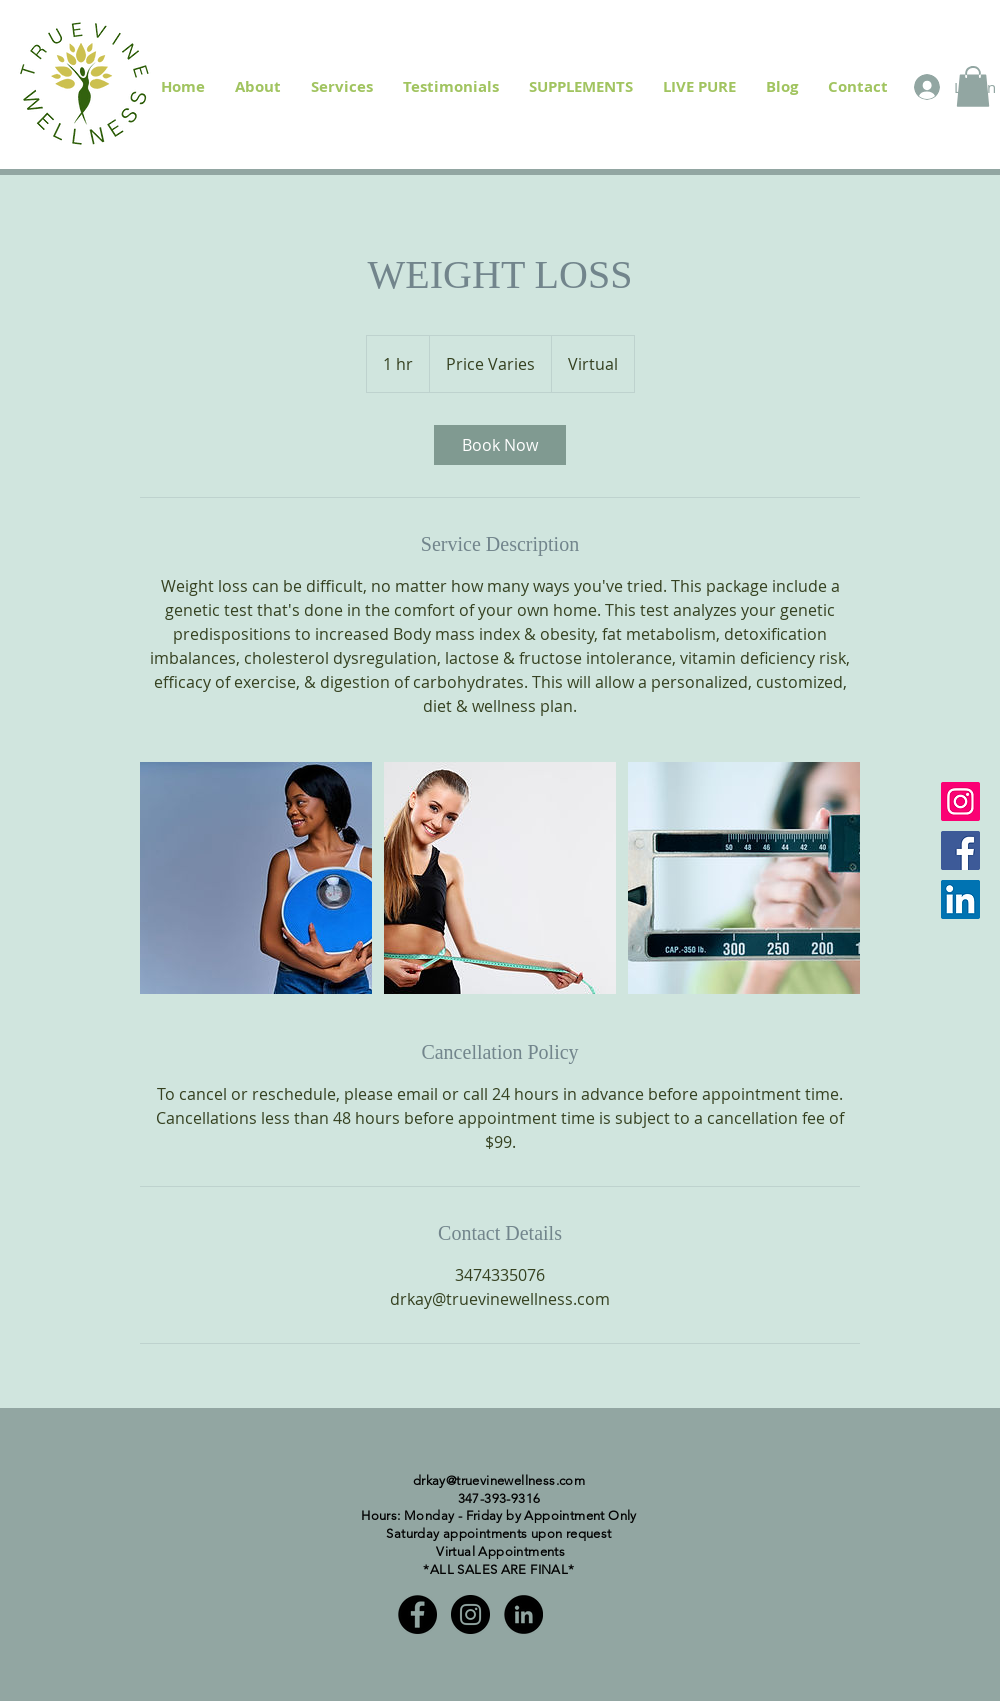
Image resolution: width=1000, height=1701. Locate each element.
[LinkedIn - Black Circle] (523, 1614)
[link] (500, 445)
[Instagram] (960, 801)
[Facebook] (960, 850)
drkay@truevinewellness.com (499, 1480)
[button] (973, 86)
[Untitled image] (256, 878)
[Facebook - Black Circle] (417, 1614)
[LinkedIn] (960, 899)
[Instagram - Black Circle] (470, 1614)
